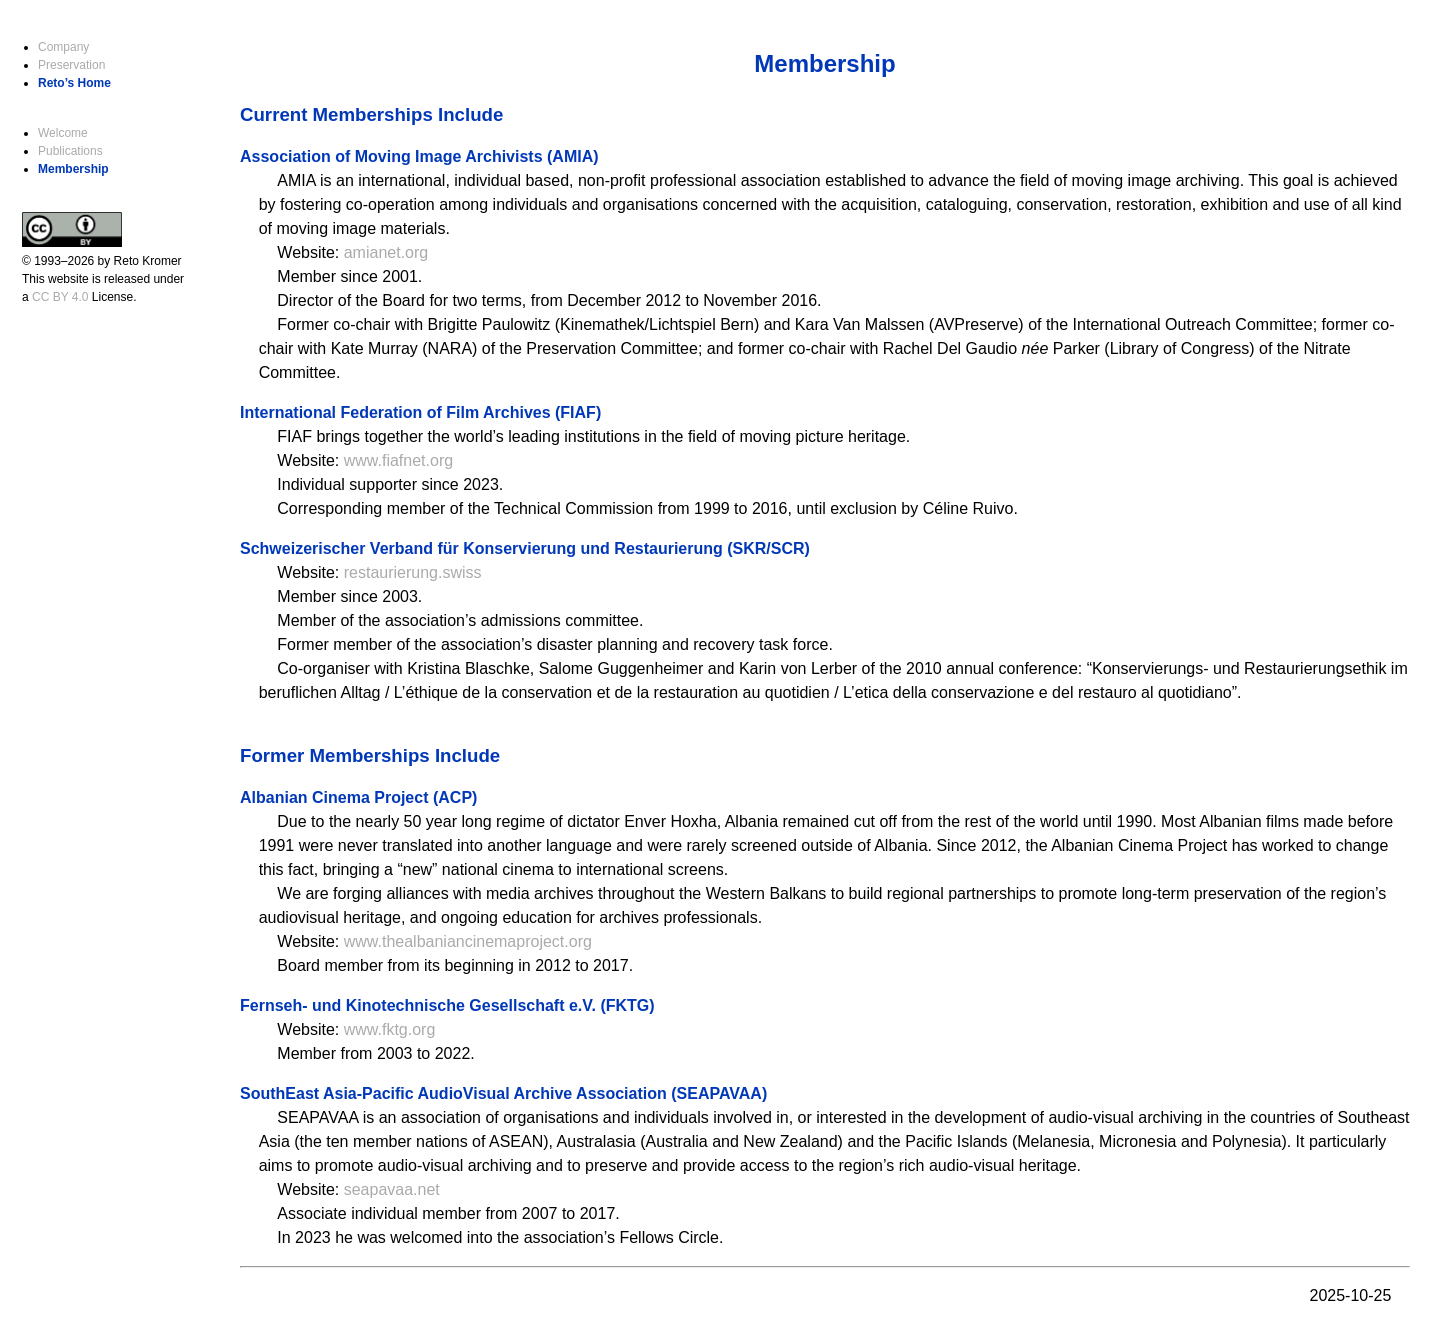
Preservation (71, 65)
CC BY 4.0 (60, 297)
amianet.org (386, 252)
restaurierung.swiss (413, 572)
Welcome (63, 133)
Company (63, 47)
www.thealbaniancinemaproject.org (468, 941)
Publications (70, 151)
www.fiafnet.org (398, 460)
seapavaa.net (392, 1189)
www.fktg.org (390, 1029)
